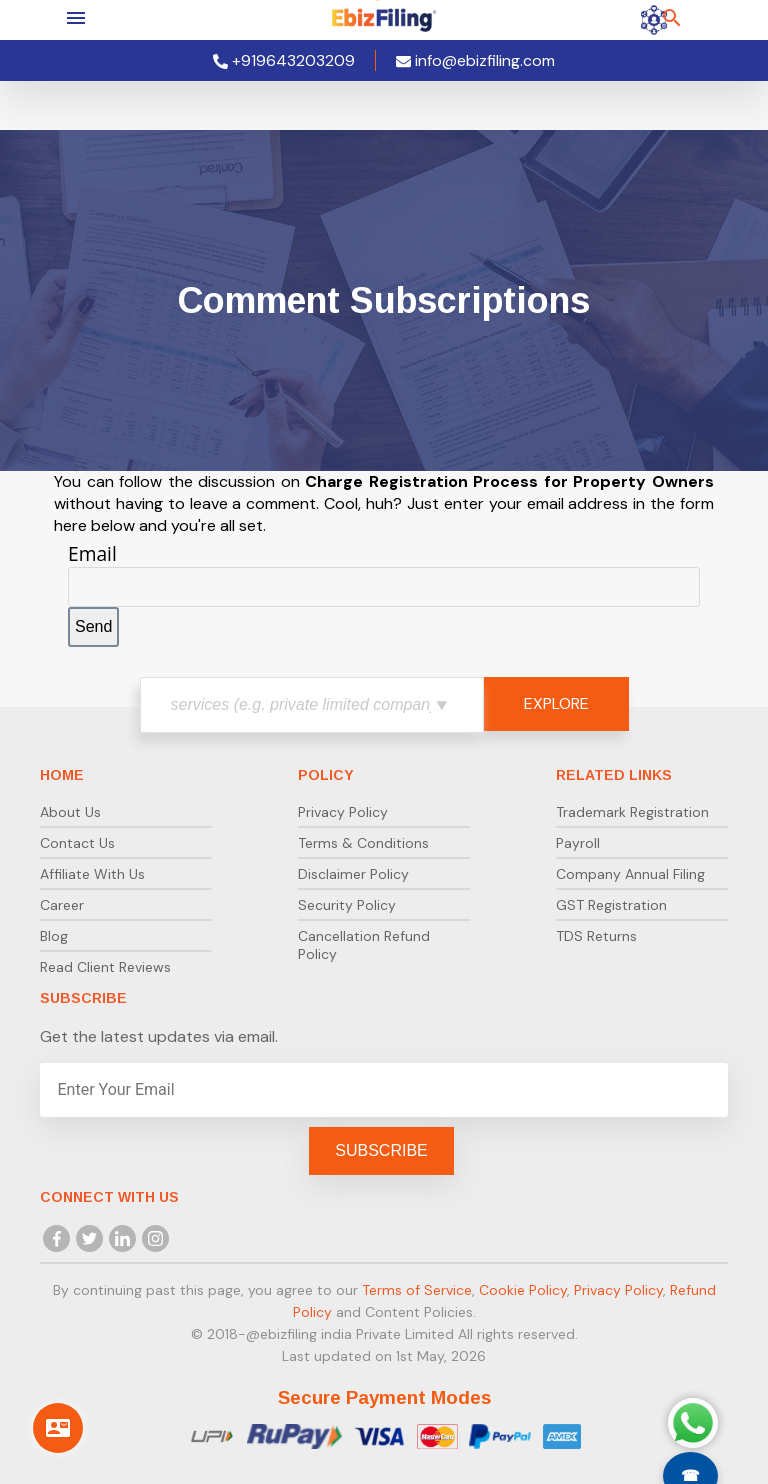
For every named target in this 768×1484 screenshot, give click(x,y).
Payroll (578, 843)
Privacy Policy (343, 812)
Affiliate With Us (92, 874)
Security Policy (347, 905)
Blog (54, 936)
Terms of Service (417, 1290)
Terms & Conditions (363, 843)
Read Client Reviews (105, 967)
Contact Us (77, 843)
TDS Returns (596, 936)
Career (62, 905)
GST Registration (611, 905)
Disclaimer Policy (353, 874)
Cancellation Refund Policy (364, 945)
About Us (70, 812)
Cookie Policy (523, 1290)
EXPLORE (556, 703)
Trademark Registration (632, 812)
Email (92, 553)
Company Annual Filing (630, 874)
